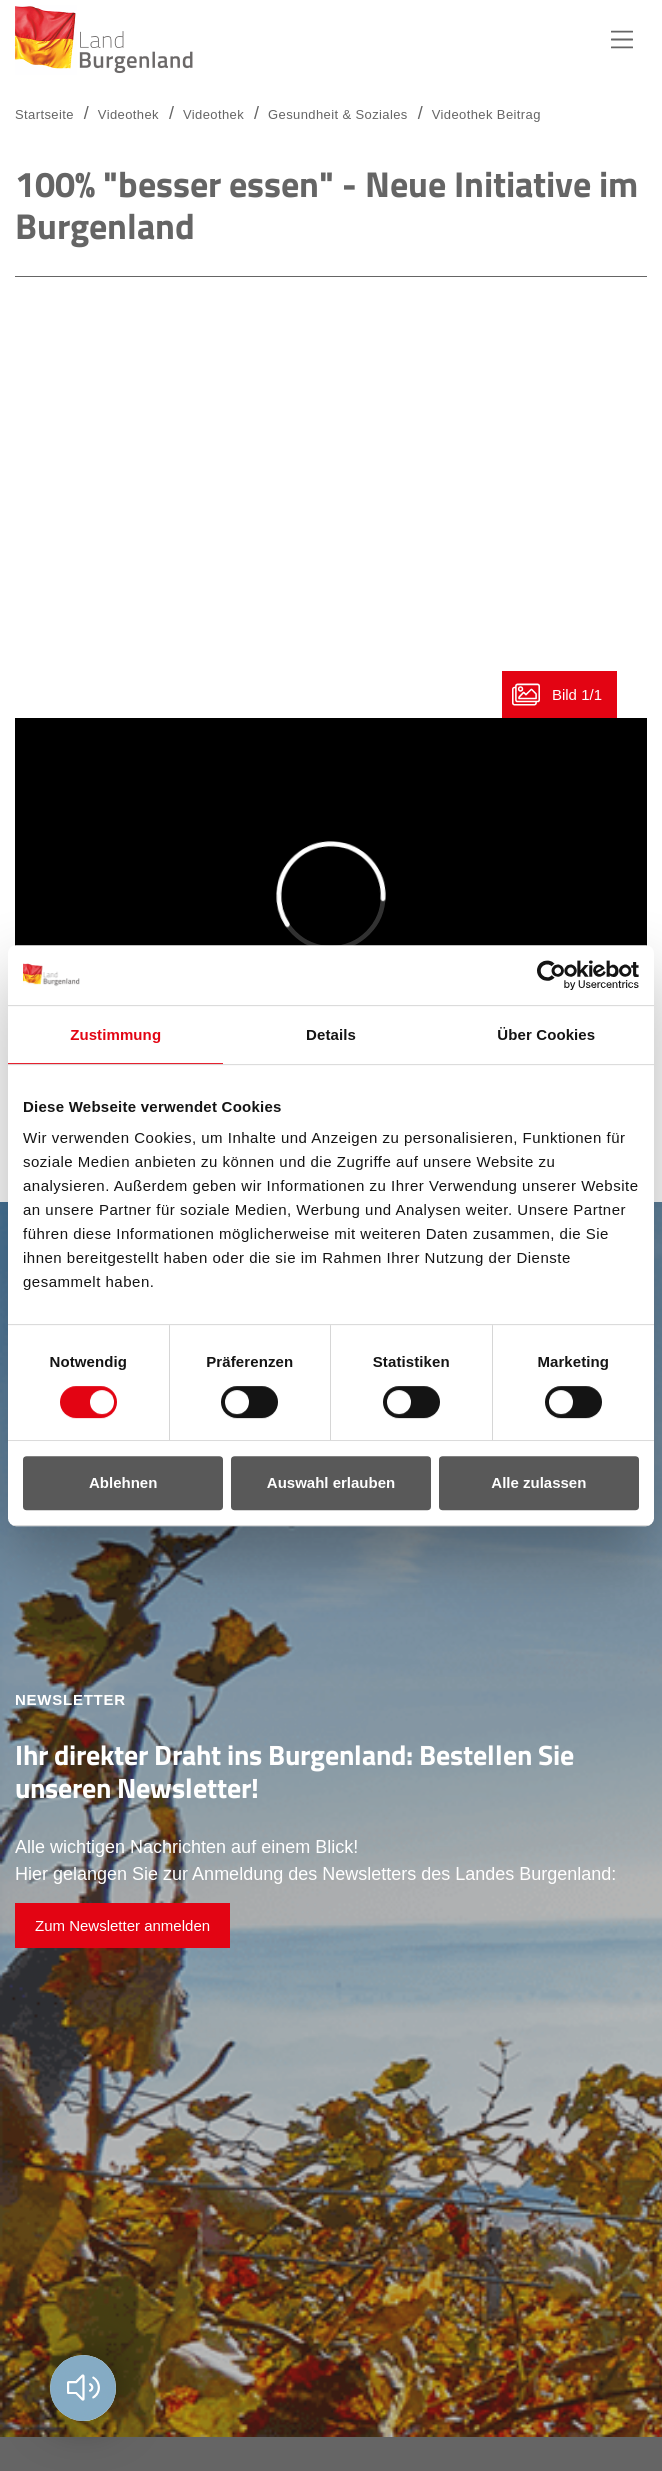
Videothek (213, 114)
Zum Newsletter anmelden (122, 1925)
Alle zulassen (538, 1482)
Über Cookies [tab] (546, 1034)
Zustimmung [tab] (115, 1034)
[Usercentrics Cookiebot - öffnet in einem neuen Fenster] (551, 975)
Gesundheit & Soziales (338, 114)
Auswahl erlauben (331, 1482)
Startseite (44, 114)
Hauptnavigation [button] (622, 40)
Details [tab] (331, 1034)
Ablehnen (123, 1482)
